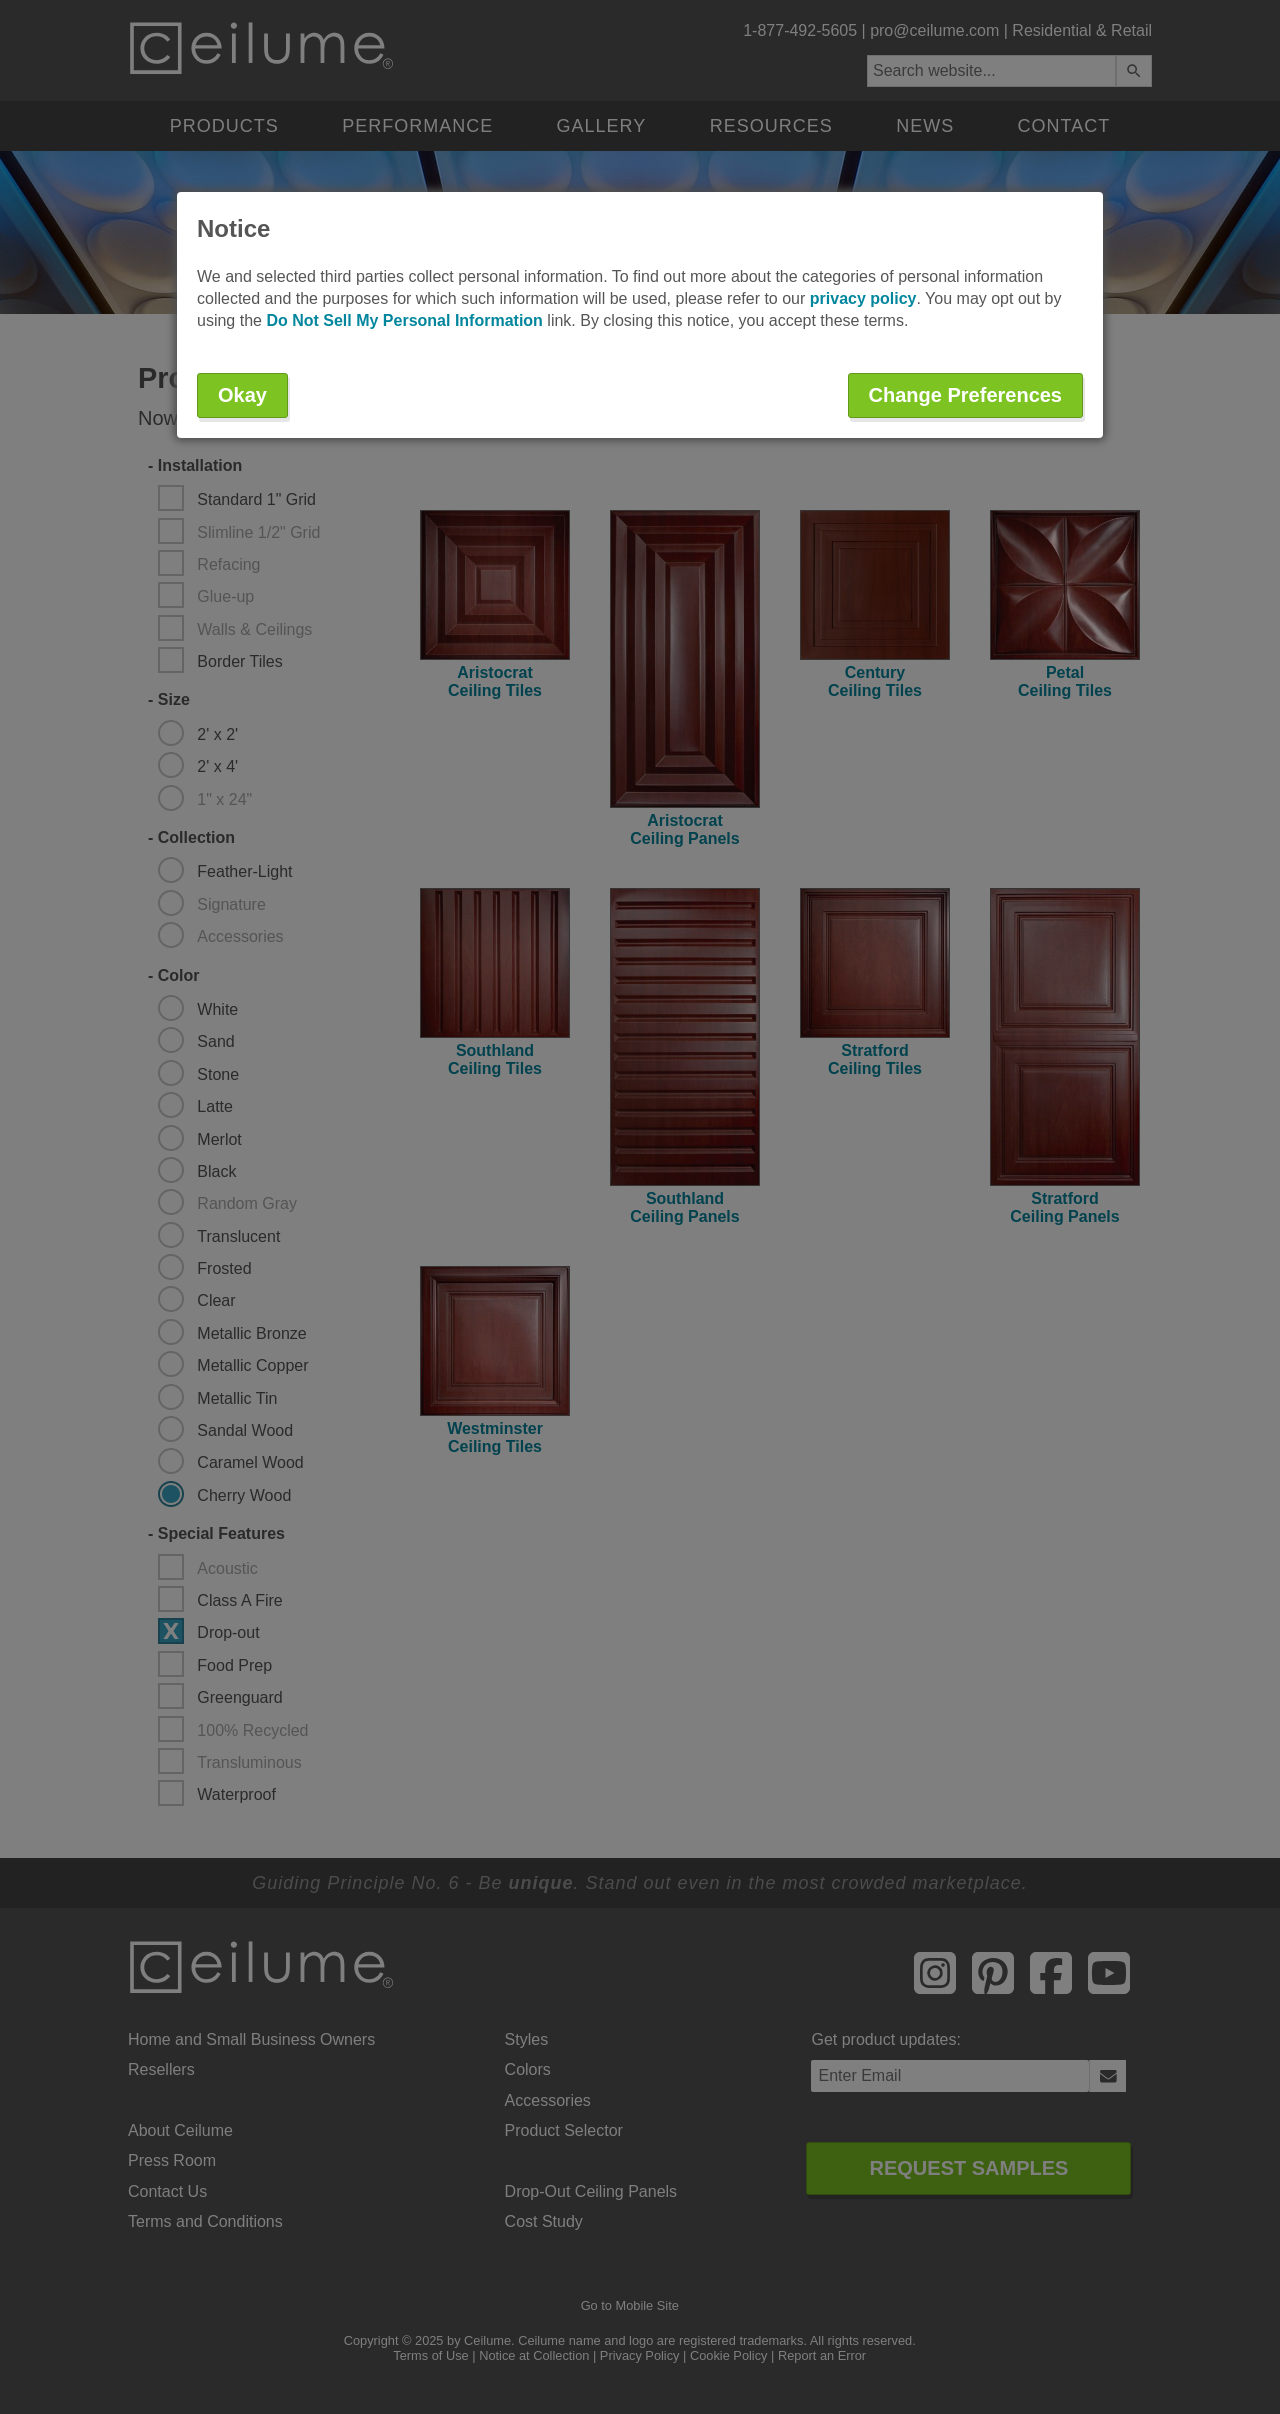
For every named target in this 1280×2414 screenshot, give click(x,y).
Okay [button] (242, 395)
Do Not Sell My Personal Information (404, 320)
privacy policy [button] (863, 298)
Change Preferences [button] (965, 395)
